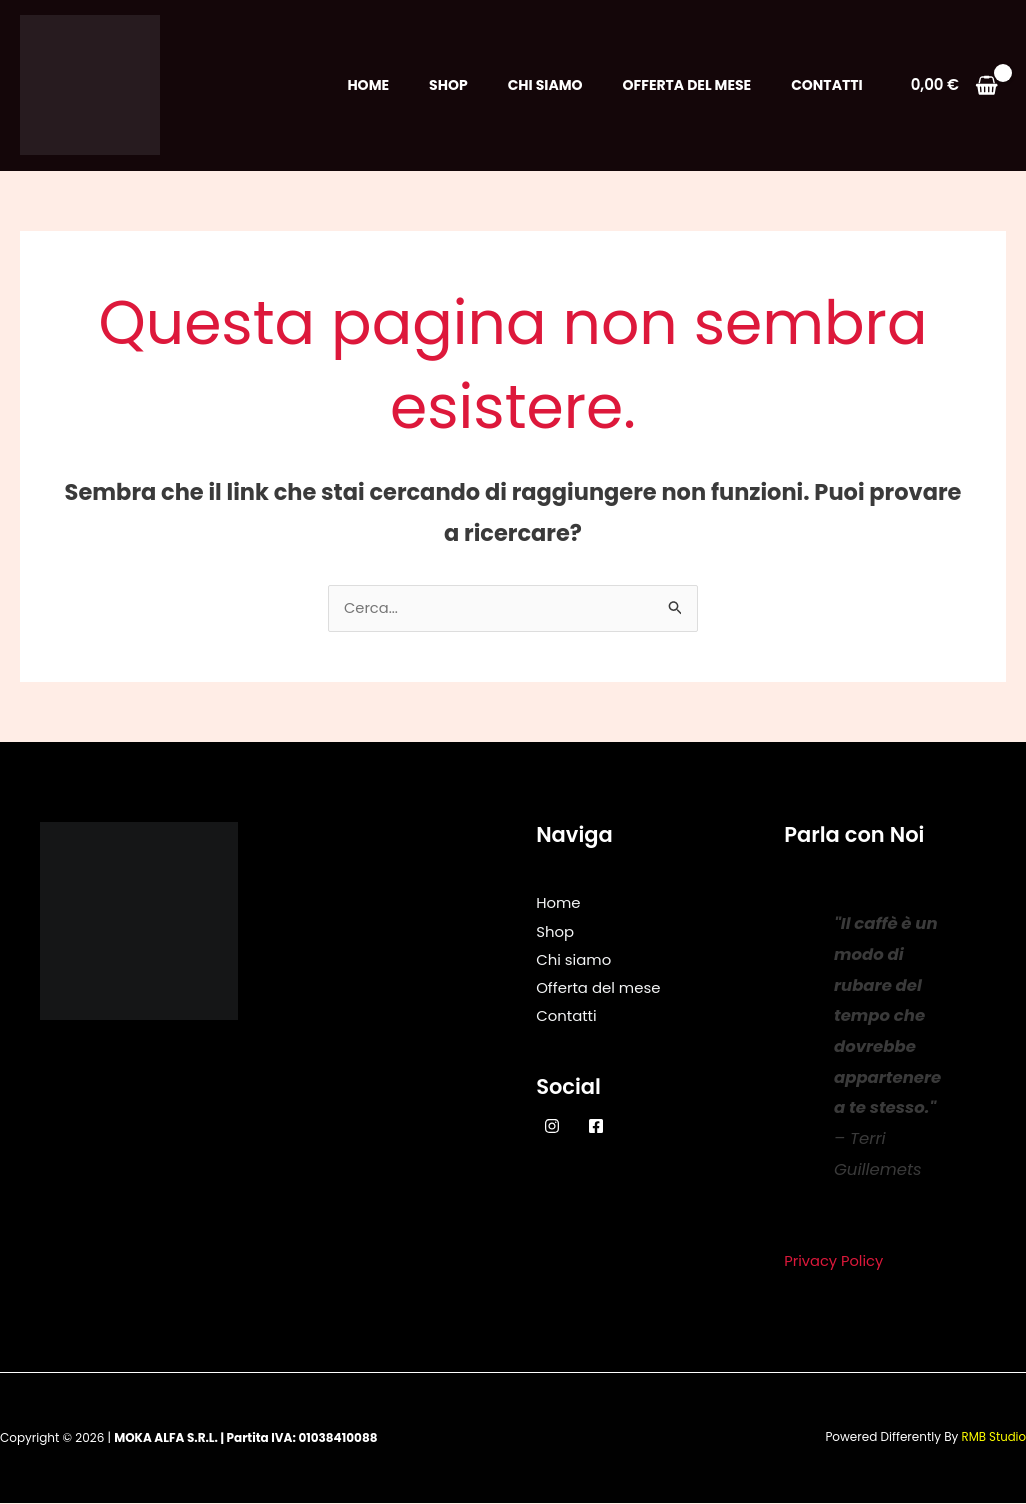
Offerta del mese (687, 85)
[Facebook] (596, 1126)
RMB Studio (993, 1438)
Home (368, 85)
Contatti (826, 85)
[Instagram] (552, 1126)
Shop (448, 85)
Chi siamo (545, 85)
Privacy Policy (834, 1262)
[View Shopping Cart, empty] (954, 85)
